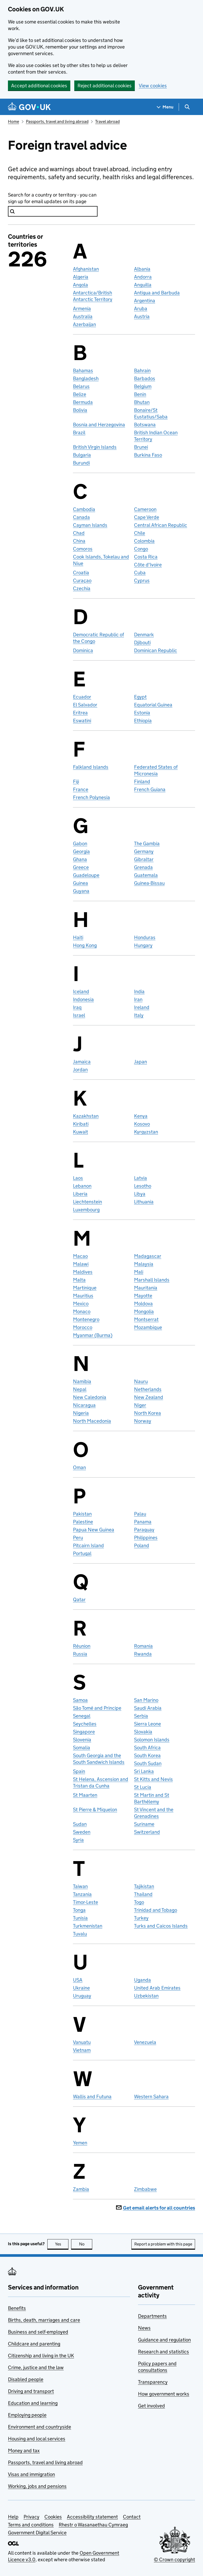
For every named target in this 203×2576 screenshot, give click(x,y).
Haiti (78, 937)
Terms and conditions (31, 2525)
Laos (78, 1178)
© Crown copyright (174, 2559)
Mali (138, 1272)
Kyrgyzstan (146, 1132)
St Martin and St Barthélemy (151, 1798)
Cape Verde (146, 517)
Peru (78, 1538)
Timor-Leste (85, 1902)
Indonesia (83, 999)
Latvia (140, 1178)
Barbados (144, 378)
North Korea (147, 1413)
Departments (152, 2316)
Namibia (82, 1381)
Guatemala (146, 875)
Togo (139, 1902)
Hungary (143, 945)
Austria (142, 316)
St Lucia (142, 1787)
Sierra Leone (147, 1724)
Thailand (143, 1894)
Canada (81, 517)
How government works (163, 2394)
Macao (80, 1256)
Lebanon (82, 1186)
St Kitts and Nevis (153, 1779)
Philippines (146, 1538)
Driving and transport (31, 2391)
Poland (141, 1545)
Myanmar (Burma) (92, 1335)
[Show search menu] (187, 107)
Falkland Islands (90, 767)
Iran (138, 999)
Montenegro (86, 1319)
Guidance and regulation (164, 2340)
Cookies (53, 2517)
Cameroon (145, 509)
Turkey (141, 1918)
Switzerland (147, 1832)
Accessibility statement (92, 2517)
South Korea (147, 1755)
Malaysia (143, 1264)
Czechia (81, 588)
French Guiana (149, 789)
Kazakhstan (86, 1116)
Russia (80, 1654)
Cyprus (142, 580)
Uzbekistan (146, 1996)
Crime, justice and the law (36, 2367)
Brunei (141, 447)
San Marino (146, 1700)
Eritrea (80, 713)
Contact (132, 2517)
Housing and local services (36, 2439)
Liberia (80, 1194)
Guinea (80, 883)
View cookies (153, 85)
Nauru (141, 1381)
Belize (79, 394)
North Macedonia (92, 1421)
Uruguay (82, 1996)
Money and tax (24, 2451)
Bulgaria (82, 455)
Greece (81, 867)
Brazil (79, 432)
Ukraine (81, 1988)
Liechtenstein (87, 1202)
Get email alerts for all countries (155, 2208)
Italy (139, 1015)
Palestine (83, 1522)
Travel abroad (107, 121)
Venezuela (145, 2042)
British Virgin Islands (95, 447)
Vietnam (82, 2050)
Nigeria (81, 1413)
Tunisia (80, 1918)
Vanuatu (82, 2042)
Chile (139, 533)
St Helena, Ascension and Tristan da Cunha (100, 1782)
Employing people (27, 2415)
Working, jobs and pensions (37, 2486)
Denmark (144, 635)
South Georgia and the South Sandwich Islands (98, 1758)
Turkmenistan (87, 1926)
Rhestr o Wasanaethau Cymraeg (93, 2525)
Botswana (145, 425)
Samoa (80, 1700)
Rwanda (143, 1654)
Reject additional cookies (104, 86)
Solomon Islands (151, 1740)
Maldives (83, 1272)
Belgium (142, 386)
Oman (79, 1467)
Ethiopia (143, 721)
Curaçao (82, 580)
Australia (83, 316)
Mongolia (144, 1311)
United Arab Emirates (157, 1988)
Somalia (81, 1748)
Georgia (81, 851)
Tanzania (82, 1894)
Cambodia (84, 509)
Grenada (143, 867)
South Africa (147, 1748)
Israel (79, 1015)
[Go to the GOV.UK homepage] (29, 107)
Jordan (80, 1070)
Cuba (140, 573)
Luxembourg (86, 1210)
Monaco (81, 1311)
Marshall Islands (151, 1280)
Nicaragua (84, 1405)
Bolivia (80, 410)
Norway (142, 1421)
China (79, 541)
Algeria (80, 277)
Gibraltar (144, 859)
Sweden (81, 1832)
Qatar (79, 1600)
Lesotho (142, 1186)
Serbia (141, 1716)
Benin (140, 394)
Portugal (82, 1553)
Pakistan (82, 1514)
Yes (62, 2244)
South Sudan (148, 1763)
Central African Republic (160, 525)
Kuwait (80, 1132)
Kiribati (81, 1124)
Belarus (81, 386)
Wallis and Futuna (92, 2097)
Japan (140, 1062)
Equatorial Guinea (153, 705)
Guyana (81, 891)
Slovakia (143, 1732)
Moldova (143, 1304)
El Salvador (85, 705)
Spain (79, 1771)
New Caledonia (89, 1397)
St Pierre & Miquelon (95, 1809)
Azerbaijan (84, 324)
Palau (140, 1514)
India (139, 991)
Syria (78, 1840)
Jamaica (82, 1062)
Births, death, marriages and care (44, 2320)
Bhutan (142, 402)
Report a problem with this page (163, 2244)
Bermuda (83, 402)
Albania (142, 269)
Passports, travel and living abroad (57, 121)
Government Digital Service (37, 2533)
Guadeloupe (86, 875)
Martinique (84, 1288)
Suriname (144, 1824)
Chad (79, 533)
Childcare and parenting (34, 2344)
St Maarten (85, 1795)
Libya (139, 1194)
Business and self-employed (38, 2332)
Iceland (81, 991)
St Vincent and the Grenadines (153, 1812)
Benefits (17, 2308)
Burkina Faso (148, 455)
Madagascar (147, 1256)
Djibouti (142, 642)
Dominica (83, 650)
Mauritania (145, 1288)
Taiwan (80, 1886)
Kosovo (142, 1124)
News (144, 2328)
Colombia (144, 541)
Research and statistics (163, 2352)
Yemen (80, 2143)
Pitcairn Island (88, 1545)
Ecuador (82, 697)
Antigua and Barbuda (157, 293)
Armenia (82, 308)
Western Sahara (151, 2097)
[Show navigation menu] (165, 107)
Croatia (81, 573)
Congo (141, 549)
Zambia (81, 2189)
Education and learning (33, 2403)
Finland (142, 781)
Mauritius (83, 1296)
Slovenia (82, 1740)
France (80, 789)
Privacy (31, 2517)
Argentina (144, 301)
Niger (140, 1405)
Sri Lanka (144, 1771)
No (86, 2244)
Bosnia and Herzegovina (99, 425)
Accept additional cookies (39, 86)
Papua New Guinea (93, 1530)
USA (77, 1980)
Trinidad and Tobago (155, 1910)
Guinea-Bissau (149, 883)
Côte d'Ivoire (148, 565)
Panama (142, 1522)
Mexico (81, 1304)
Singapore (84, 1732)
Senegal (81, 1716)
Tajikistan (144, 1886)
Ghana (80, 859)
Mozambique (148, 1327)
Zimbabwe (145, 2189)
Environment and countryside (39, 2427)
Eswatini (82, 721)
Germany (144, 851)
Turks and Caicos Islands (161, 1926)
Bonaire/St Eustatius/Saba (151, 413)
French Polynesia (91, 797)
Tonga (79, 1910)
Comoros (83, 549)
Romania (143, 1646)
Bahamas (83, 370)
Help (13, 2517)
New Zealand (148, 1397)
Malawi (81, 1264)
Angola (80, 285)
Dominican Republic (155, 650)
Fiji (76, 781)
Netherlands (148, 1389)
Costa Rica (146, 557)
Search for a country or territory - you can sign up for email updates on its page (52, 198)
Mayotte (143, 1296)
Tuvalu (80, 1934)
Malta (79, 1280)
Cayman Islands (90, 525)
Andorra (143, 277)
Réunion (81, 1646)
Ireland (141, 1007)
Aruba (140, 308)
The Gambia (147, 843)
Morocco (82, 1327)
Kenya (140, 1116)
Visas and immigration (31, 2474)
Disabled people (25, 2379)
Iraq (77, 1007)
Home (13, 121)
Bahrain (142, 370)
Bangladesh (86, 378)
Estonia (142, 713)
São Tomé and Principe (97, 1708)
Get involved (151, 2406)
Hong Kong (85, 945)
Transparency (153, 2382)
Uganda (142, 1980)
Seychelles (84, 1724)
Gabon (80, 843)
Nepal (79, 1389)
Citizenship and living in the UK (41, 2356)
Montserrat (146, 1319)
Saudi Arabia (148, 1708)
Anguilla (142, 285)
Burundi (81, 463)
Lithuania (144, 1202)
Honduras (144, 937)
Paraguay (144, 1530)
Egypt (140, 697)
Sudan (80, 1824)
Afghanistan (86, 269)
